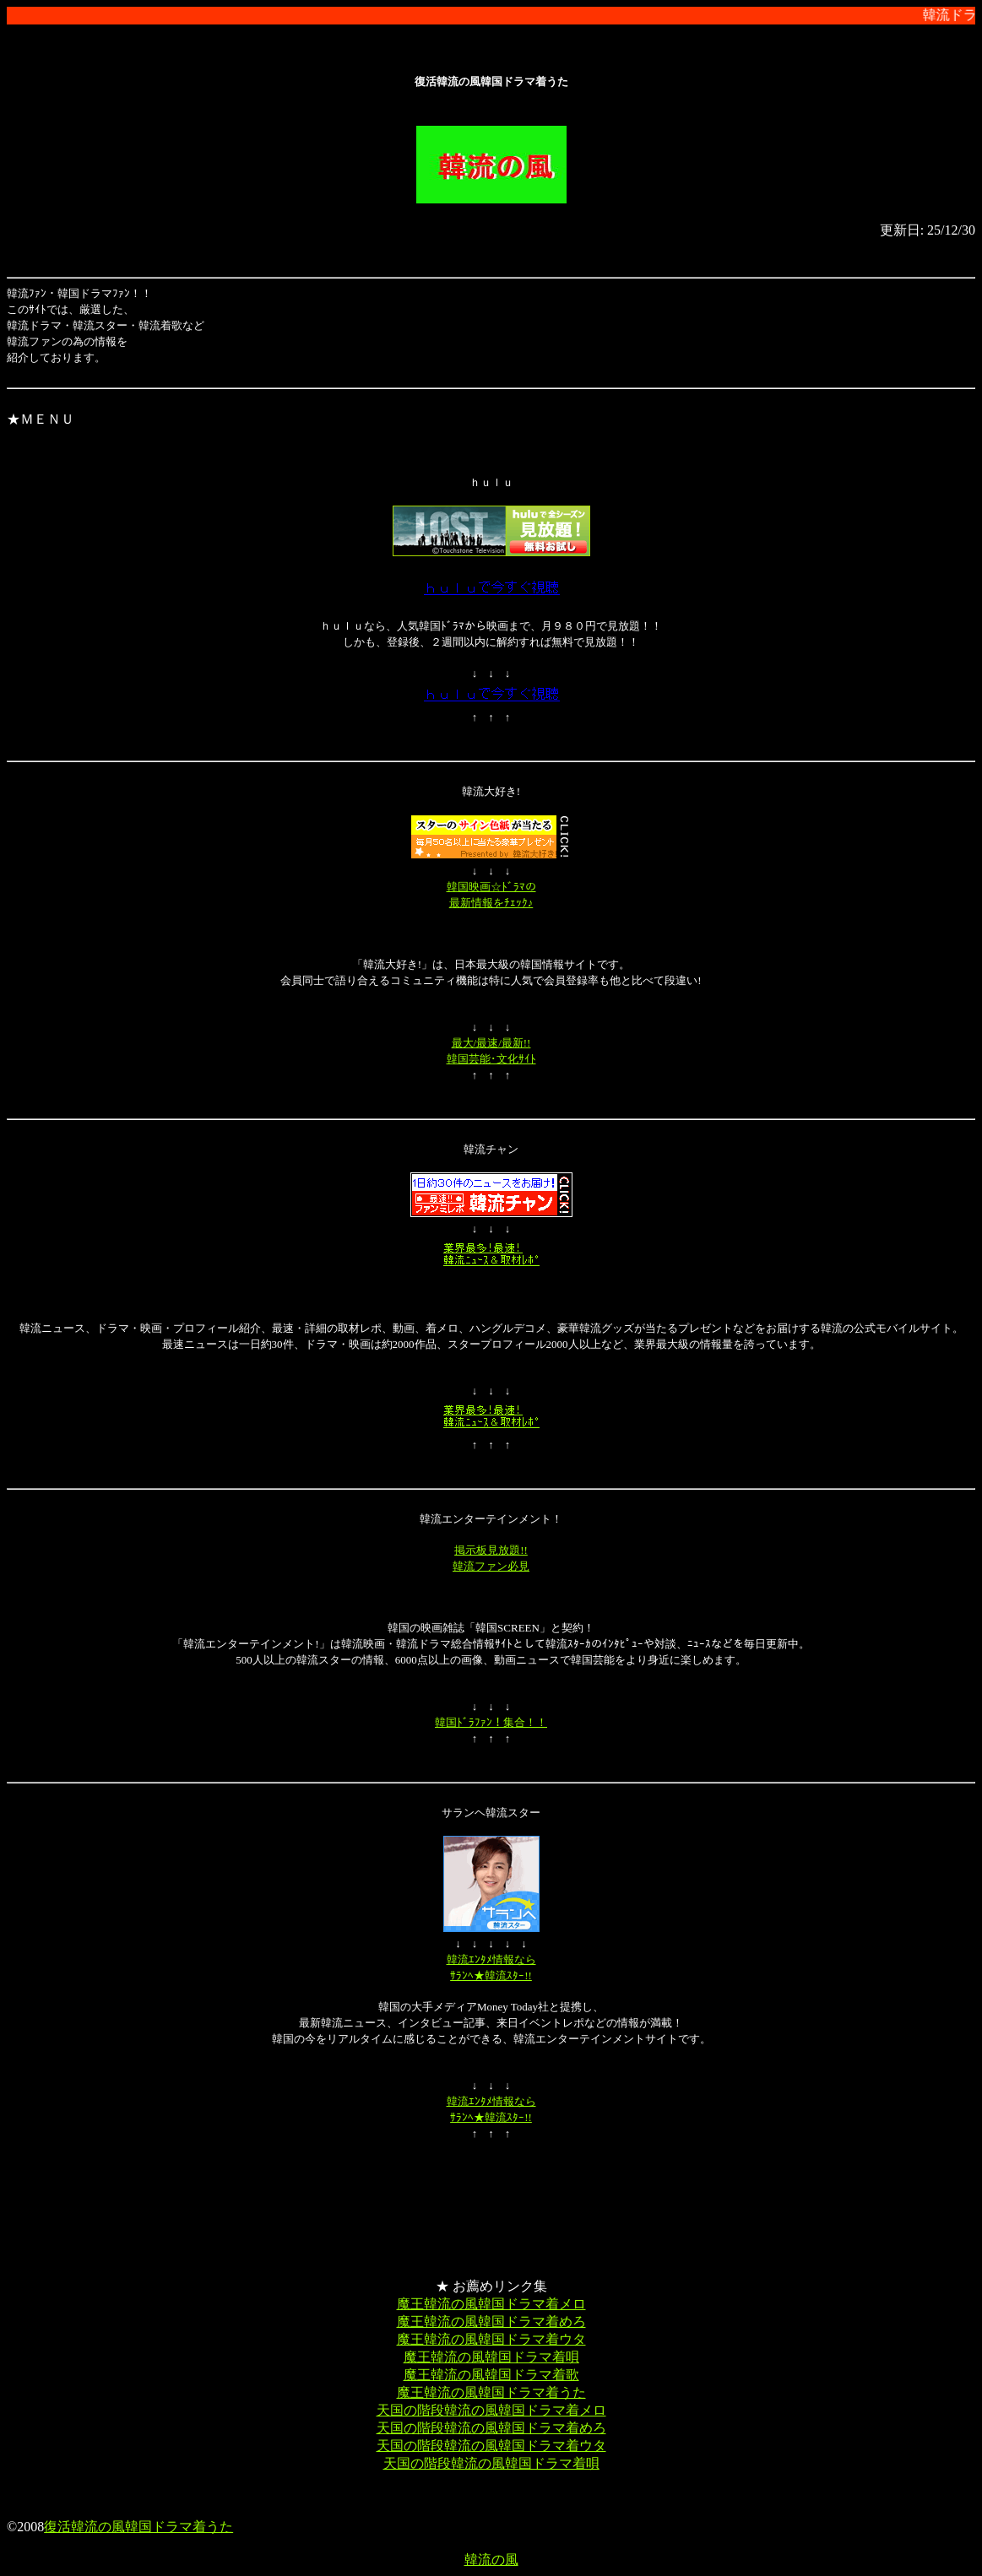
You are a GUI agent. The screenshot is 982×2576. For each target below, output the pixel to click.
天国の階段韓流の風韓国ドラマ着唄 (491, 2463)
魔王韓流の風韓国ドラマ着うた (491, 2392)
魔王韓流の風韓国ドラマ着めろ (491, 2321)
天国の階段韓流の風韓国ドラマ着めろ (491, 2428)
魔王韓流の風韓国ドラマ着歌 (491, 2375)
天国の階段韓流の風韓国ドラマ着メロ (491, 2410)
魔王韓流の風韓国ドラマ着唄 (491, 2357)
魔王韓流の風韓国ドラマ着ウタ (491, 2339)
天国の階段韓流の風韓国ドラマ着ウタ (491, 2445)
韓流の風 (491, 2559)
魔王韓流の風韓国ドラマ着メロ (491, 2304)
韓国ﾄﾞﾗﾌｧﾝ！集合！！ (491, 1722)
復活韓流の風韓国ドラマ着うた (138, 2526)
